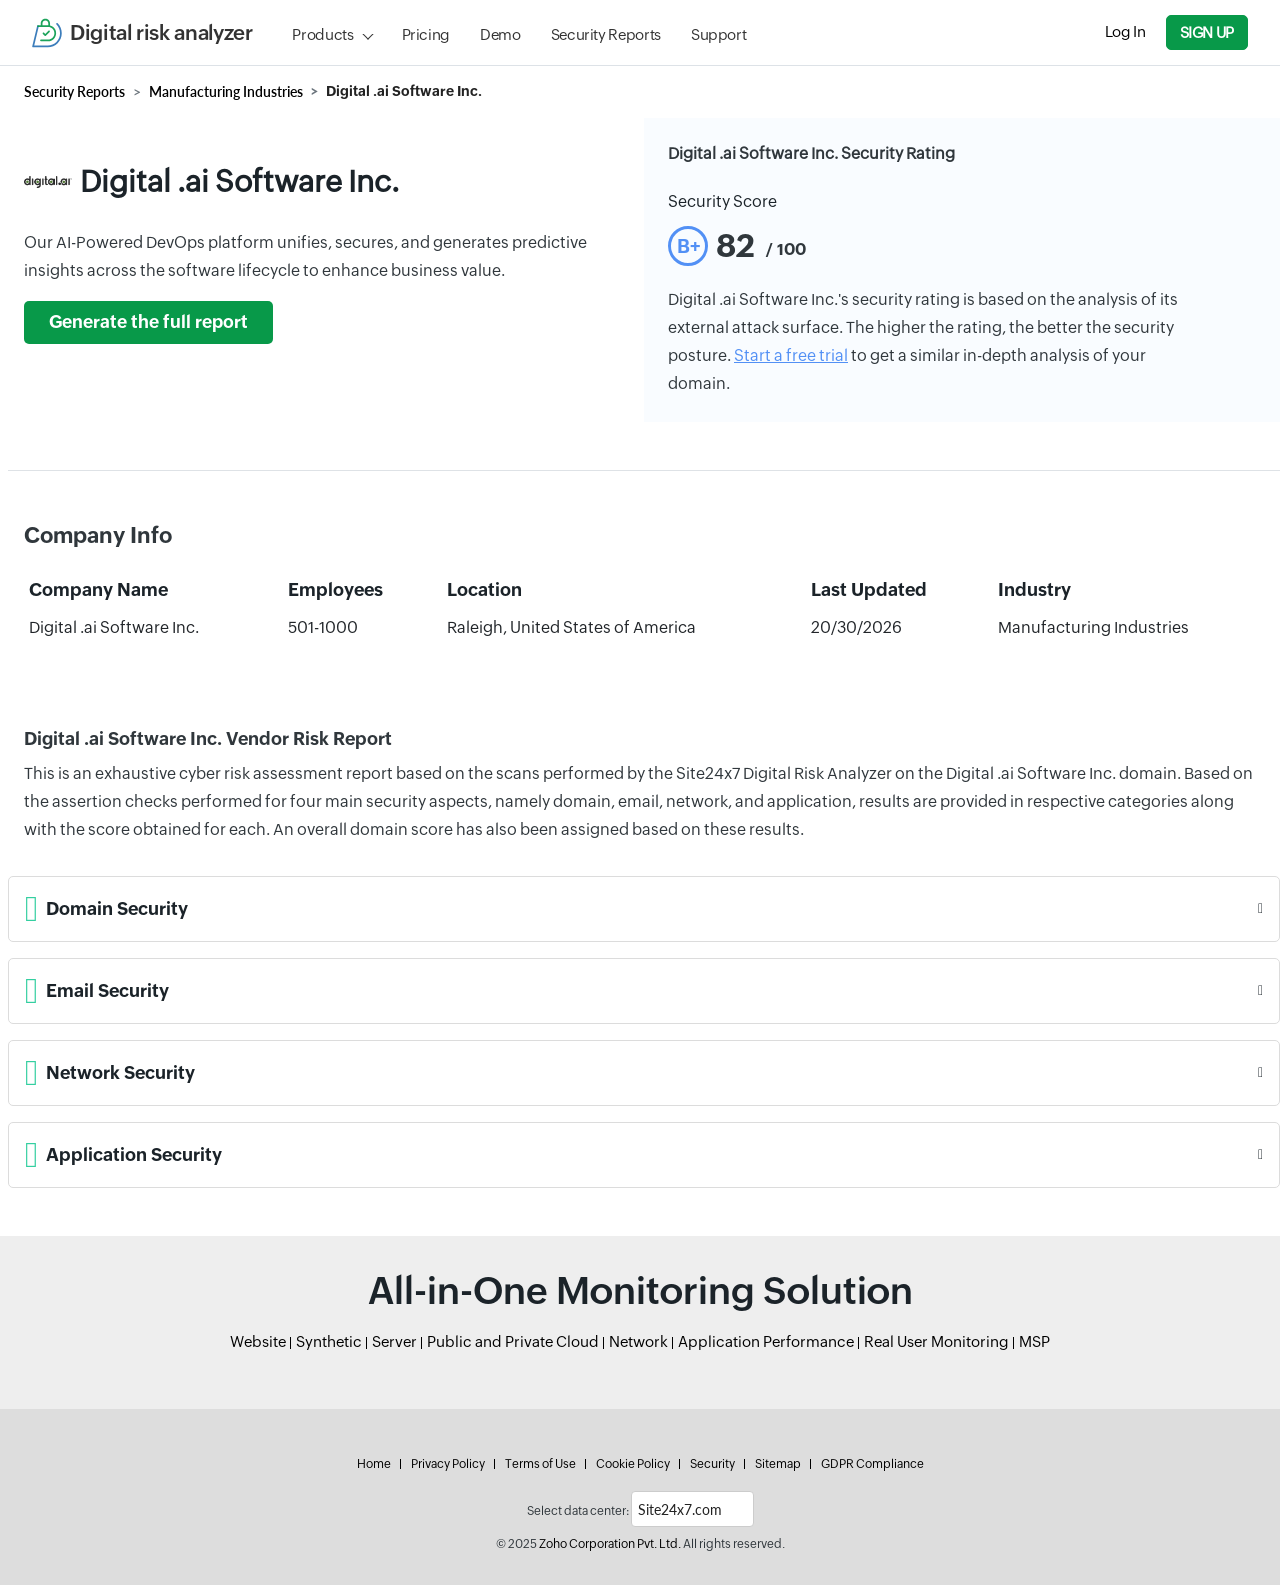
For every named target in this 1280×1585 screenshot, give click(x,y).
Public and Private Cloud (513, 1341)
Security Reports (606, 34)
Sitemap (778, 1464)
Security (712, 1464)
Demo (500, 34)
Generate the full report (148, 322)
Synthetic (329, 1341)
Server (394, 1341)
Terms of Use (540, 1464)
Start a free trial (791, 355)
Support (718, 34)
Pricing (426, 34)
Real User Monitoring (936, 1341)
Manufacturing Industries (226, 91)
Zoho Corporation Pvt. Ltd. (610, 1544)
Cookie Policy (633, 1464)
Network (638, 1341)
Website (258, 1341)
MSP (1034, 1341)
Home (374, 1464)
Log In (1125, 31)
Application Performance (766, 1341)
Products (322, 34)
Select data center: (578, 1511)
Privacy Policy (448, 1464)
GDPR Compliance (872, 1464)
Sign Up (1207, 32)
